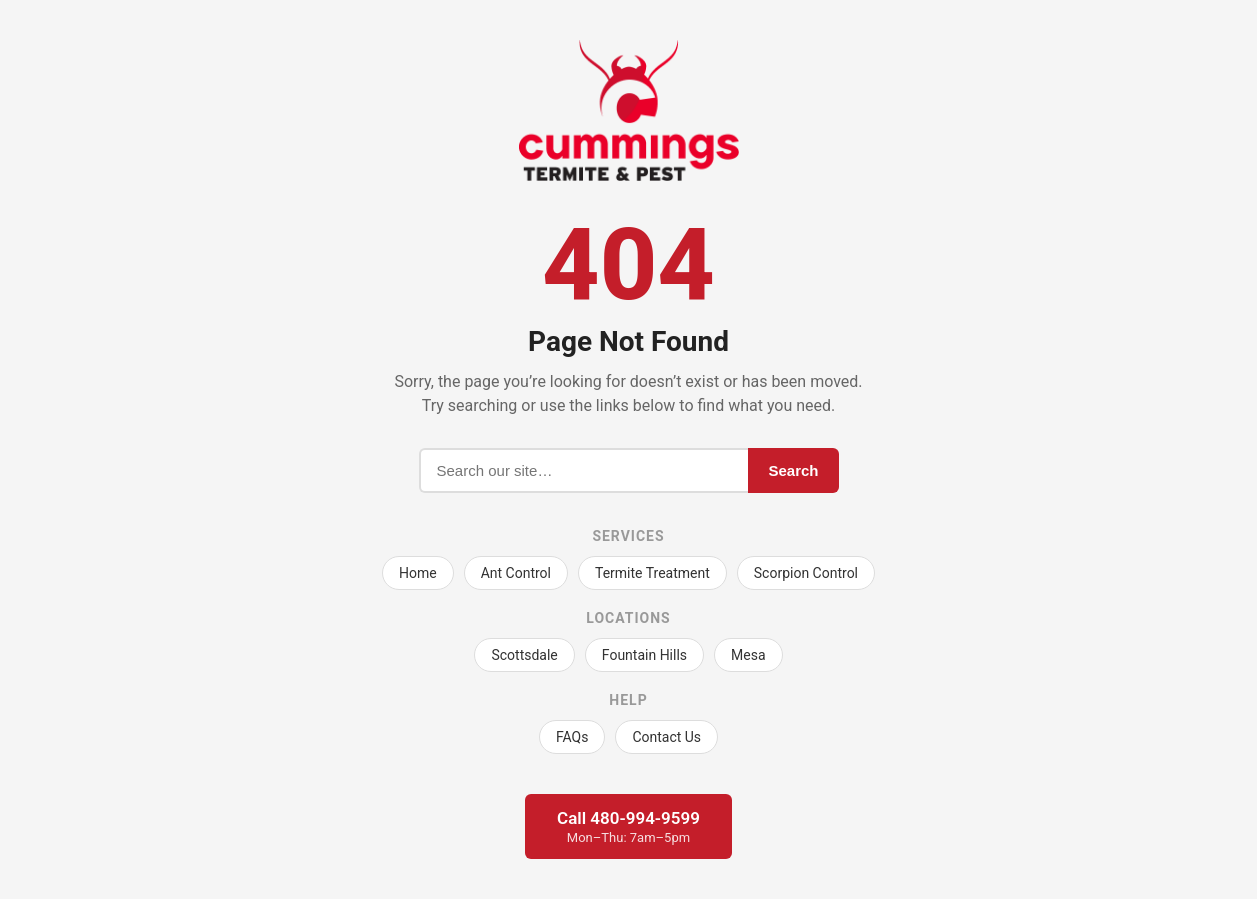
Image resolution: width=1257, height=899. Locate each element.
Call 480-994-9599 (628, 826)
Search (793, 470)
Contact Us (666, 737)
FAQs (572, 737)
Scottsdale (524, 655)
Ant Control (516, 573)
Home (418, 573)
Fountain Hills (644, 655)
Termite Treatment (652, 573)
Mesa (748, 655)
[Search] (584, 470)
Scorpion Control (806, 573)
